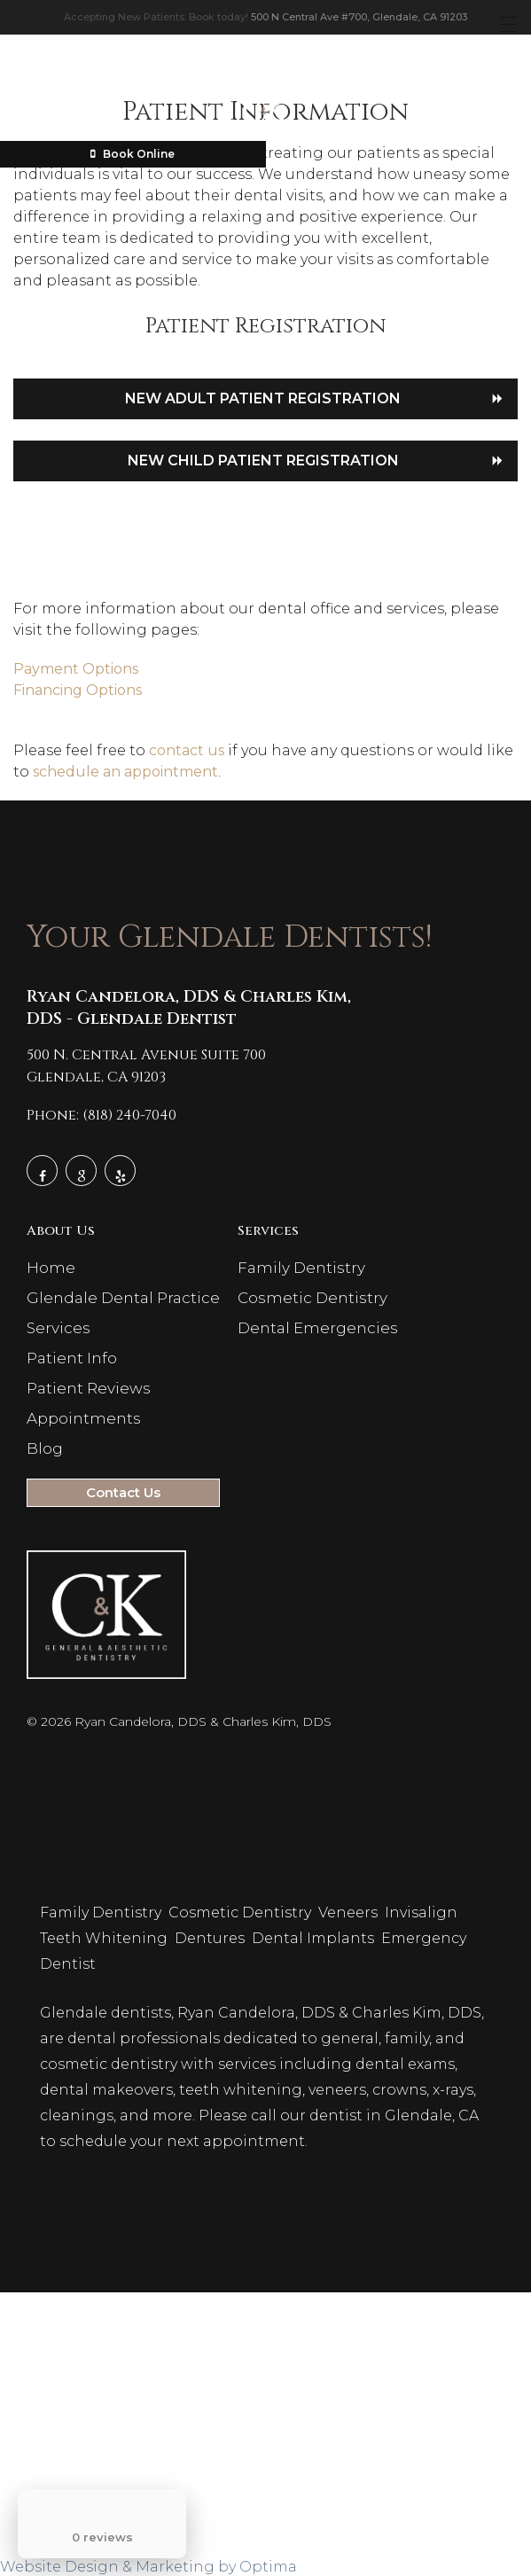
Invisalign (423, 1912)
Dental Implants (315, 1938)
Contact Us (123, 1492)
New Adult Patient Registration (263, 398)
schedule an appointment (125, 771)
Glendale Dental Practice (123, 1298)
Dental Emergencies (318, 1328)
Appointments (84, 1418)
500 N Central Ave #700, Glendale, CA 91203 (359, 17)
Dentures (211, 1938)
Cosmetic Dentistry (312, 1298)
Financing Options (77, 690)
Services (58, 1328)
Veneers (349, 1912)
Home (51, 1267)
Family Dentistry (301, 1267)
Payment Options (75, 668)
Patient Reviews (89, 1388)
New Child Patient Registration (263, 460)
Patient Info (72, 1358)
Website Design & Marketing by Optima (148, 2566)
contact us (186, 750)
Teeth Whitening (105, 1938)
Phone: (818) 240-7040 (101, 1115)
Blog (45, 1448)
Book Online (132, 153)
